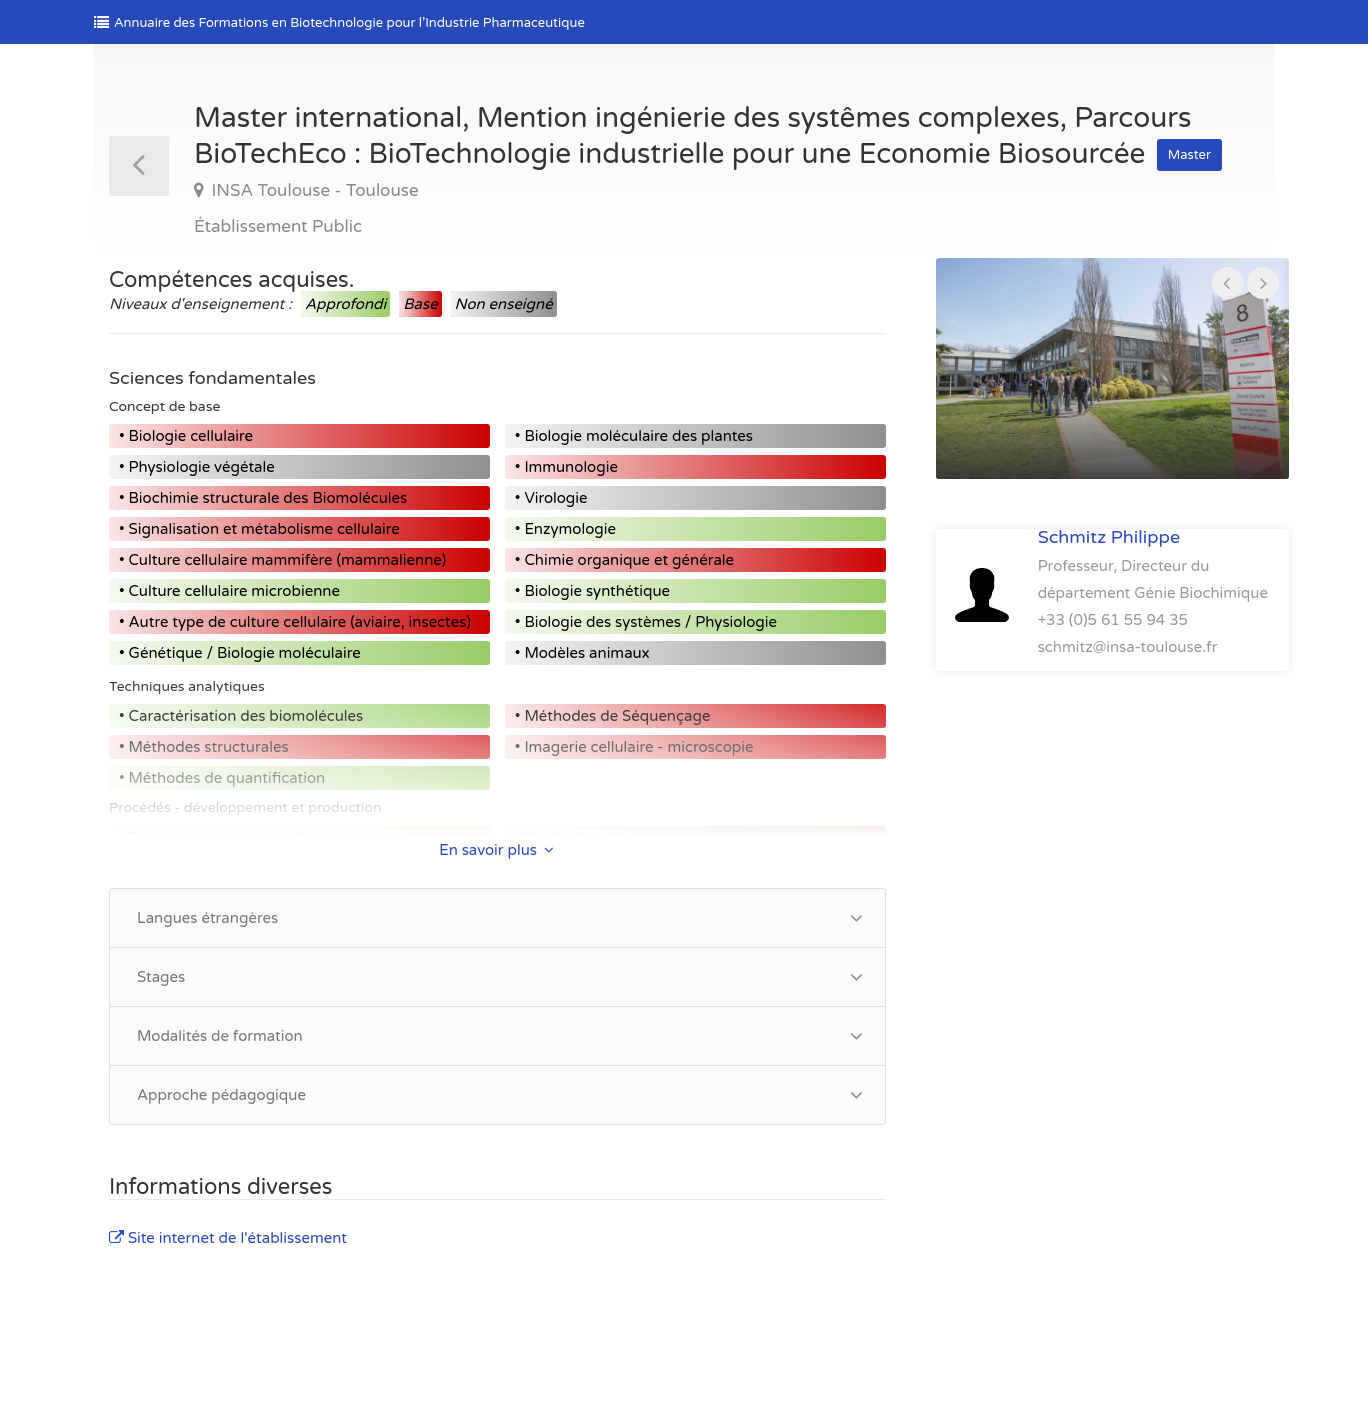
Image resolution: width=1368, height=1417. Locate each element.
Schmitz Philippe (1109, 537)
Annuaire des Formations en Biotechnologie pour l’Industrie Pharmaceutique (339, 23)
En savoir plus (496, 850)
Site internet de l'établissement (228, 1238)
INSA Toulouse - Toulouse (313, 190)
